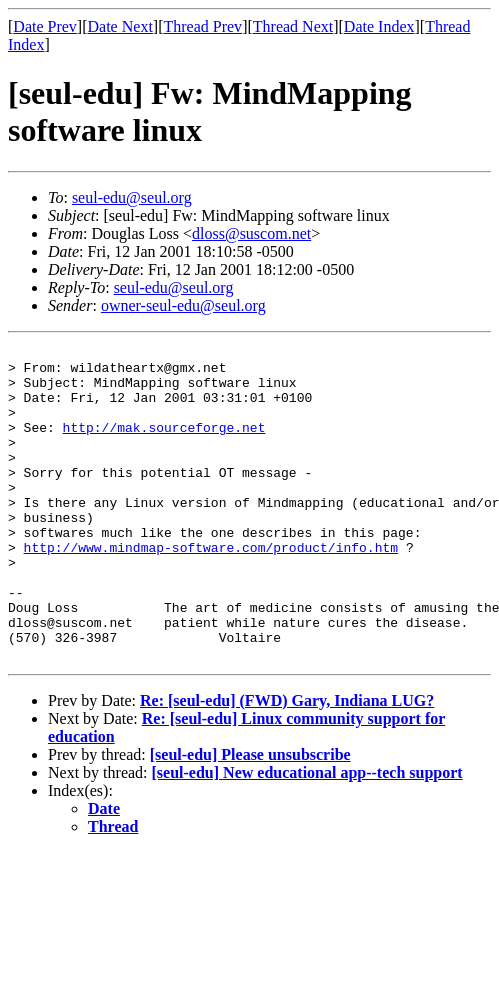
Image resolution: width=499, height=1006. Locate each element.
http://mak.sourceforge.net (164, 445)
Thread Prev (202, 26)
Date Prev (45, 26)
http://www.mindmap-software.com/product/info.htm (211, 589)
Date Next (120, 26)
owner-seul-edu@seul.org (183, 305)
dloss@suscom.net (251, 233)
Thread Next (293, 26)
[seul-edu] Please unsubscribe (250, 817)
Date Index (379, 26)
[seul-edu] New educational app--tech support (307, 835)
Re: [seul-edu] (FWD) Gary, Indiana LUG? (287, 763)
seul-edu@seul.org (132, 197)
